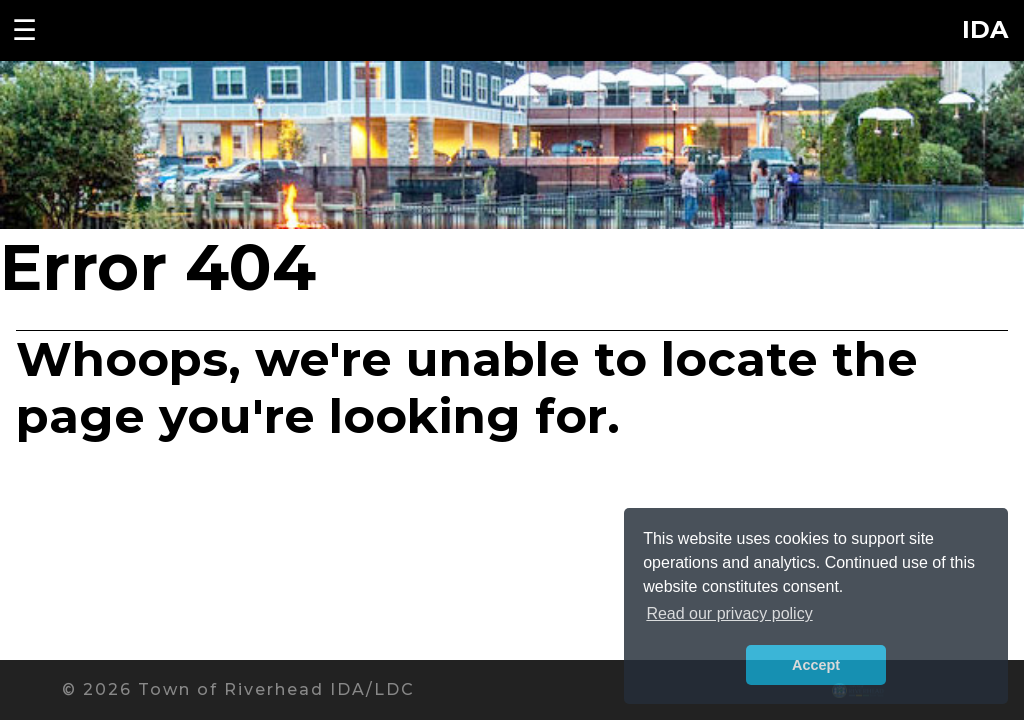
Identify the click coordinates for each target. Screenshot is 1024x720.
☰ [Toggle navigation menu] (24, 30)
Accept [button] (816, 665)
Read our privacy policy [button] (729, 613)
